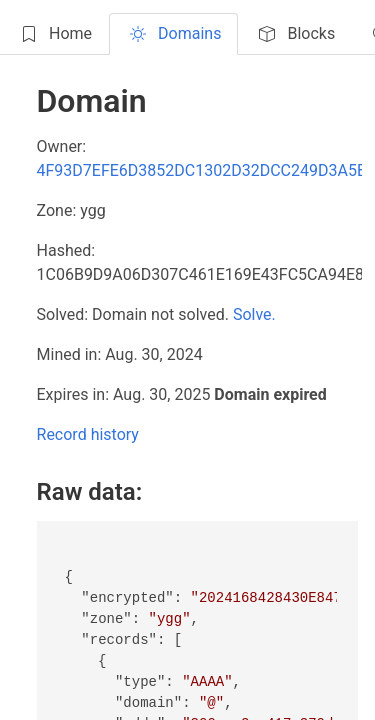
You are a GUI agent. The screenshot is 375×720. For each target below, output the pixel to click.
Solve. (254, 314)
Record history (88, 434)
